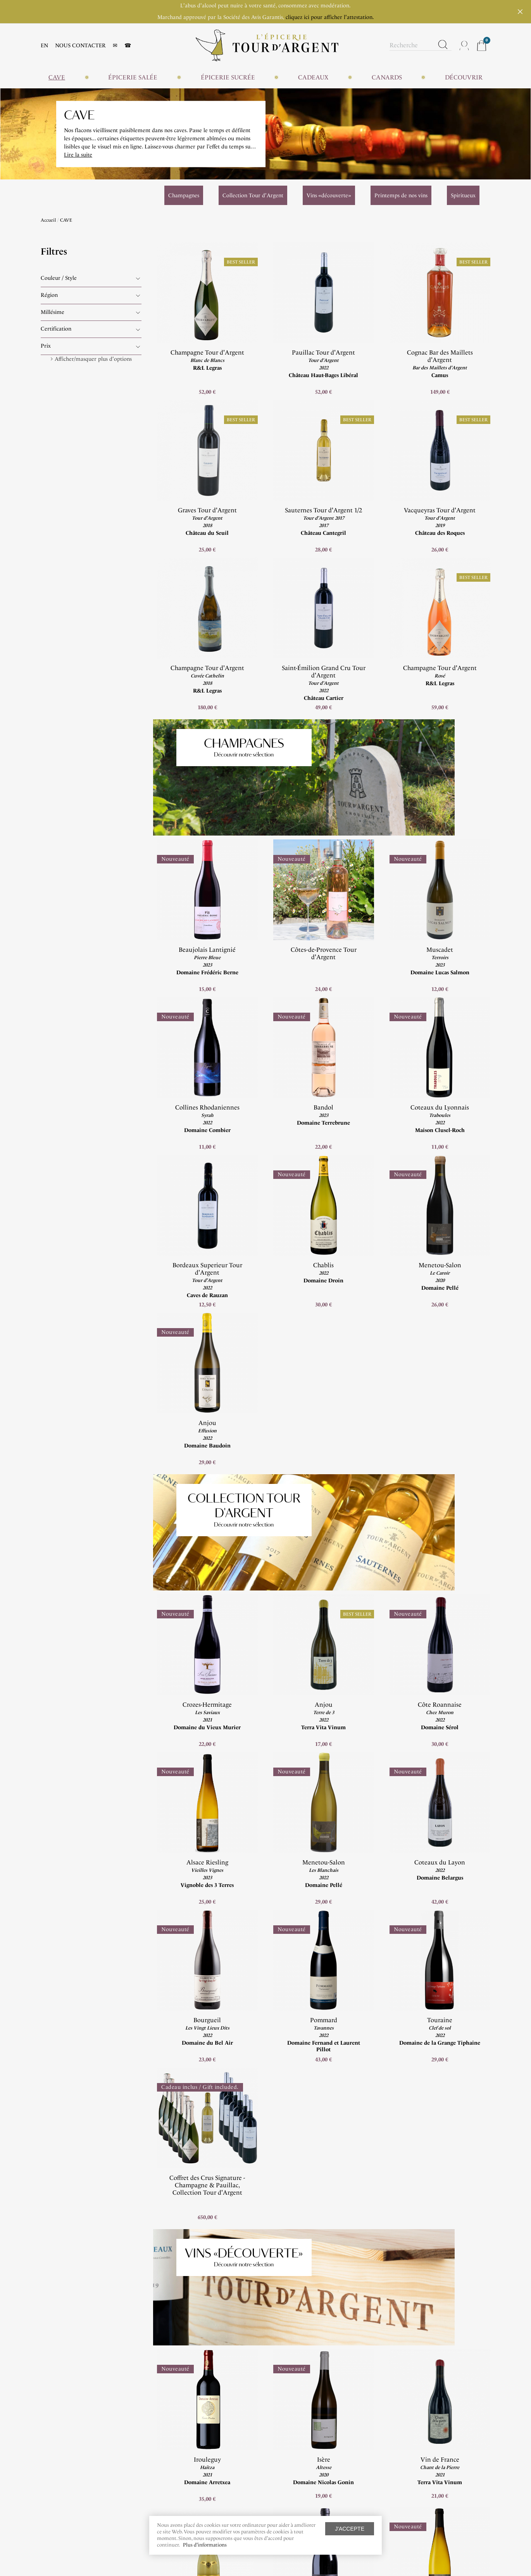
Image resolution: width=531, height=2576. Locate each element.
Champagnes (222, 740)
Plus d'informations (205, 2545)
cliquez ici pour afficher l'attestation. (330, 17)
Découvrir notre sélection (222, 751)
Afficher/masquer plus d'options (93, 359)
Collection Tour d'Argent (222, 1386)
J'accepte (349, 2529)
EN (44, 45)
